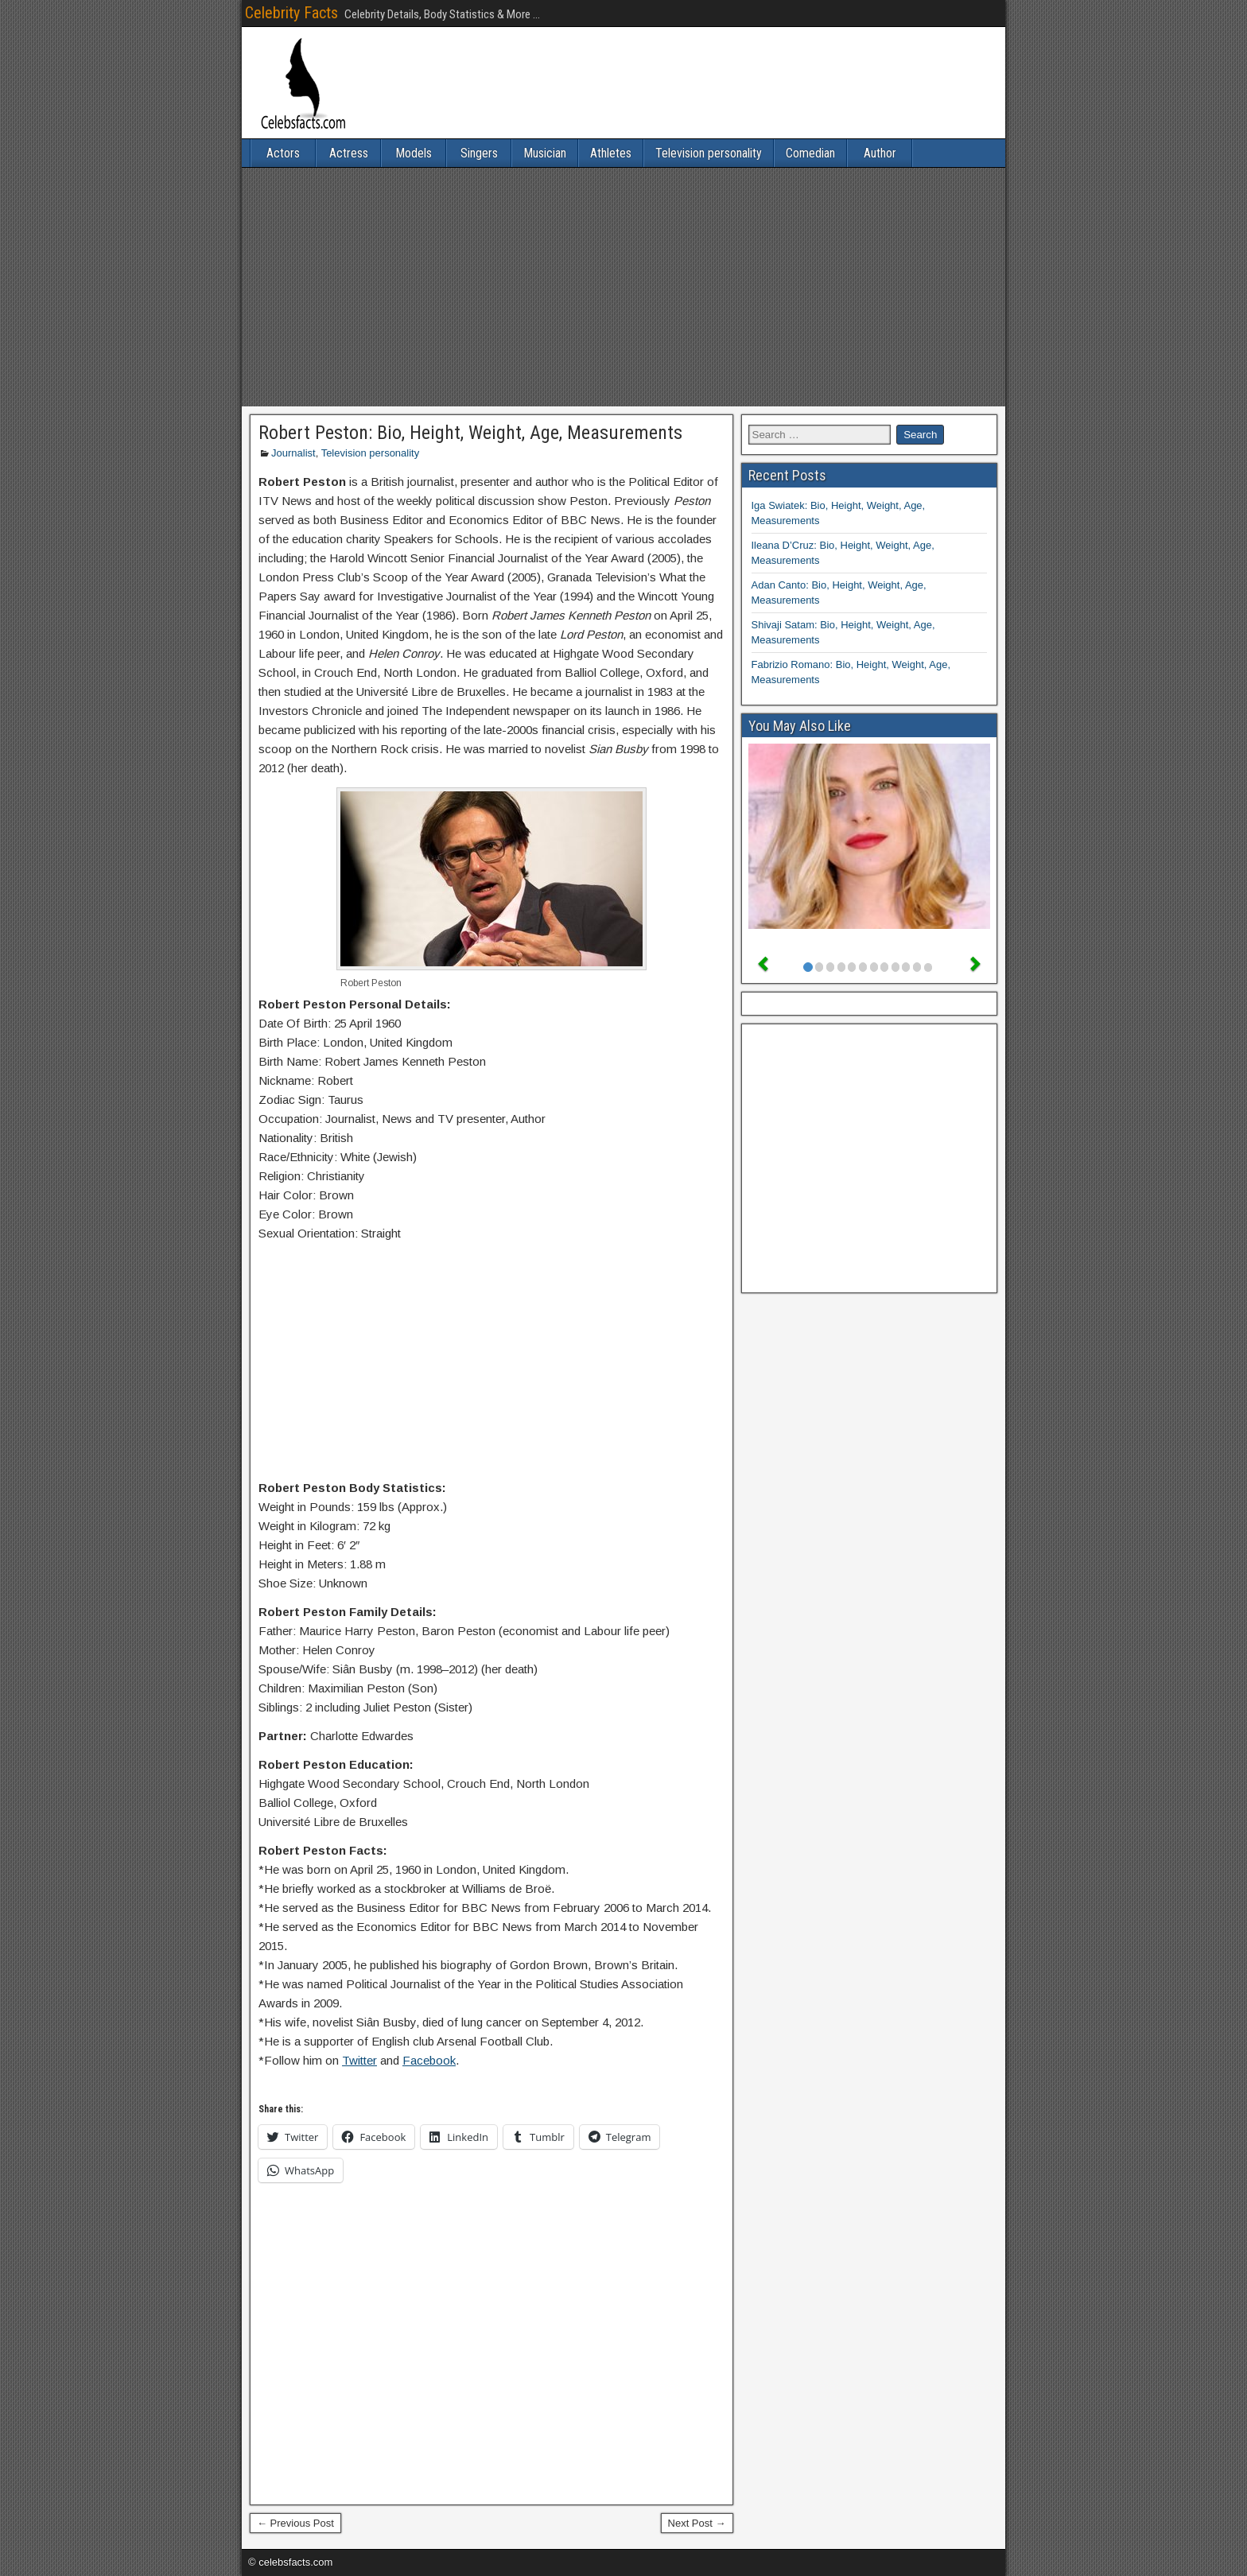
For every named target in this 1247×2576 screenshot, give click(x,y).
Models (413, 153)
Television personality (708, 153)
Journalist (293, 453)
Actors (283, 153)
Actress (348, 153)
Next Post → (697, 2523)
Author (880, 153)
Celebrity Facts (291, 12)
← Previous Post (295, 2523)
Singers (479, 153)
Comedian (810, 153)
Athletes (610, 153)
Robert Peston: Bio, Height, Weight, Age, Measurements (470, 433)
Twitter (359, 2060)
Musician (544, 153)
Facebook (429, 2060)
